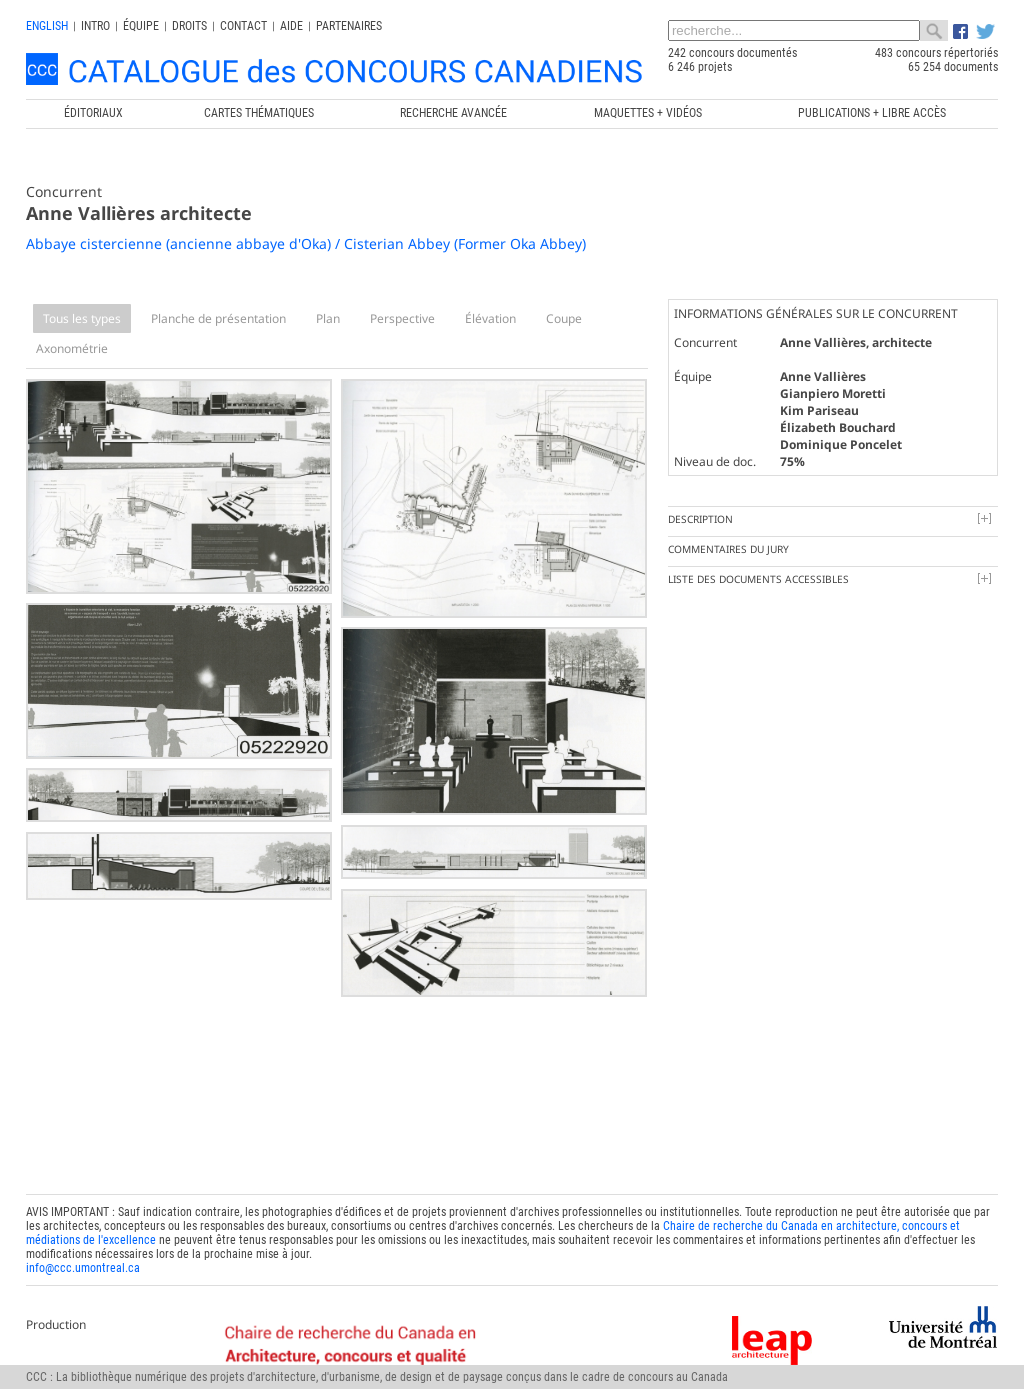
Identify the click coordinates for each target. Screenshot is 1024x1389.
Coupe (564, 318)
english (47, 26)
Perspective (402, 318)
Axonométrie (72, 348)
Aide (291, 26)
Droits (189, 26)
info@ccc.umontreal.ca (83, 1266)
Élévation (490, 318)
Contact (243, 26)
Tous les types (82, 318)
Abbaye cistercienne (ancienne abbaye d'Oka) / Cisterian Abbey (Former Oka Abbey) (306, 243)
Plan (328, 318)
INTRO (95, 26)
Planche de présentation (218, 318)
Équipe (141, 26)
